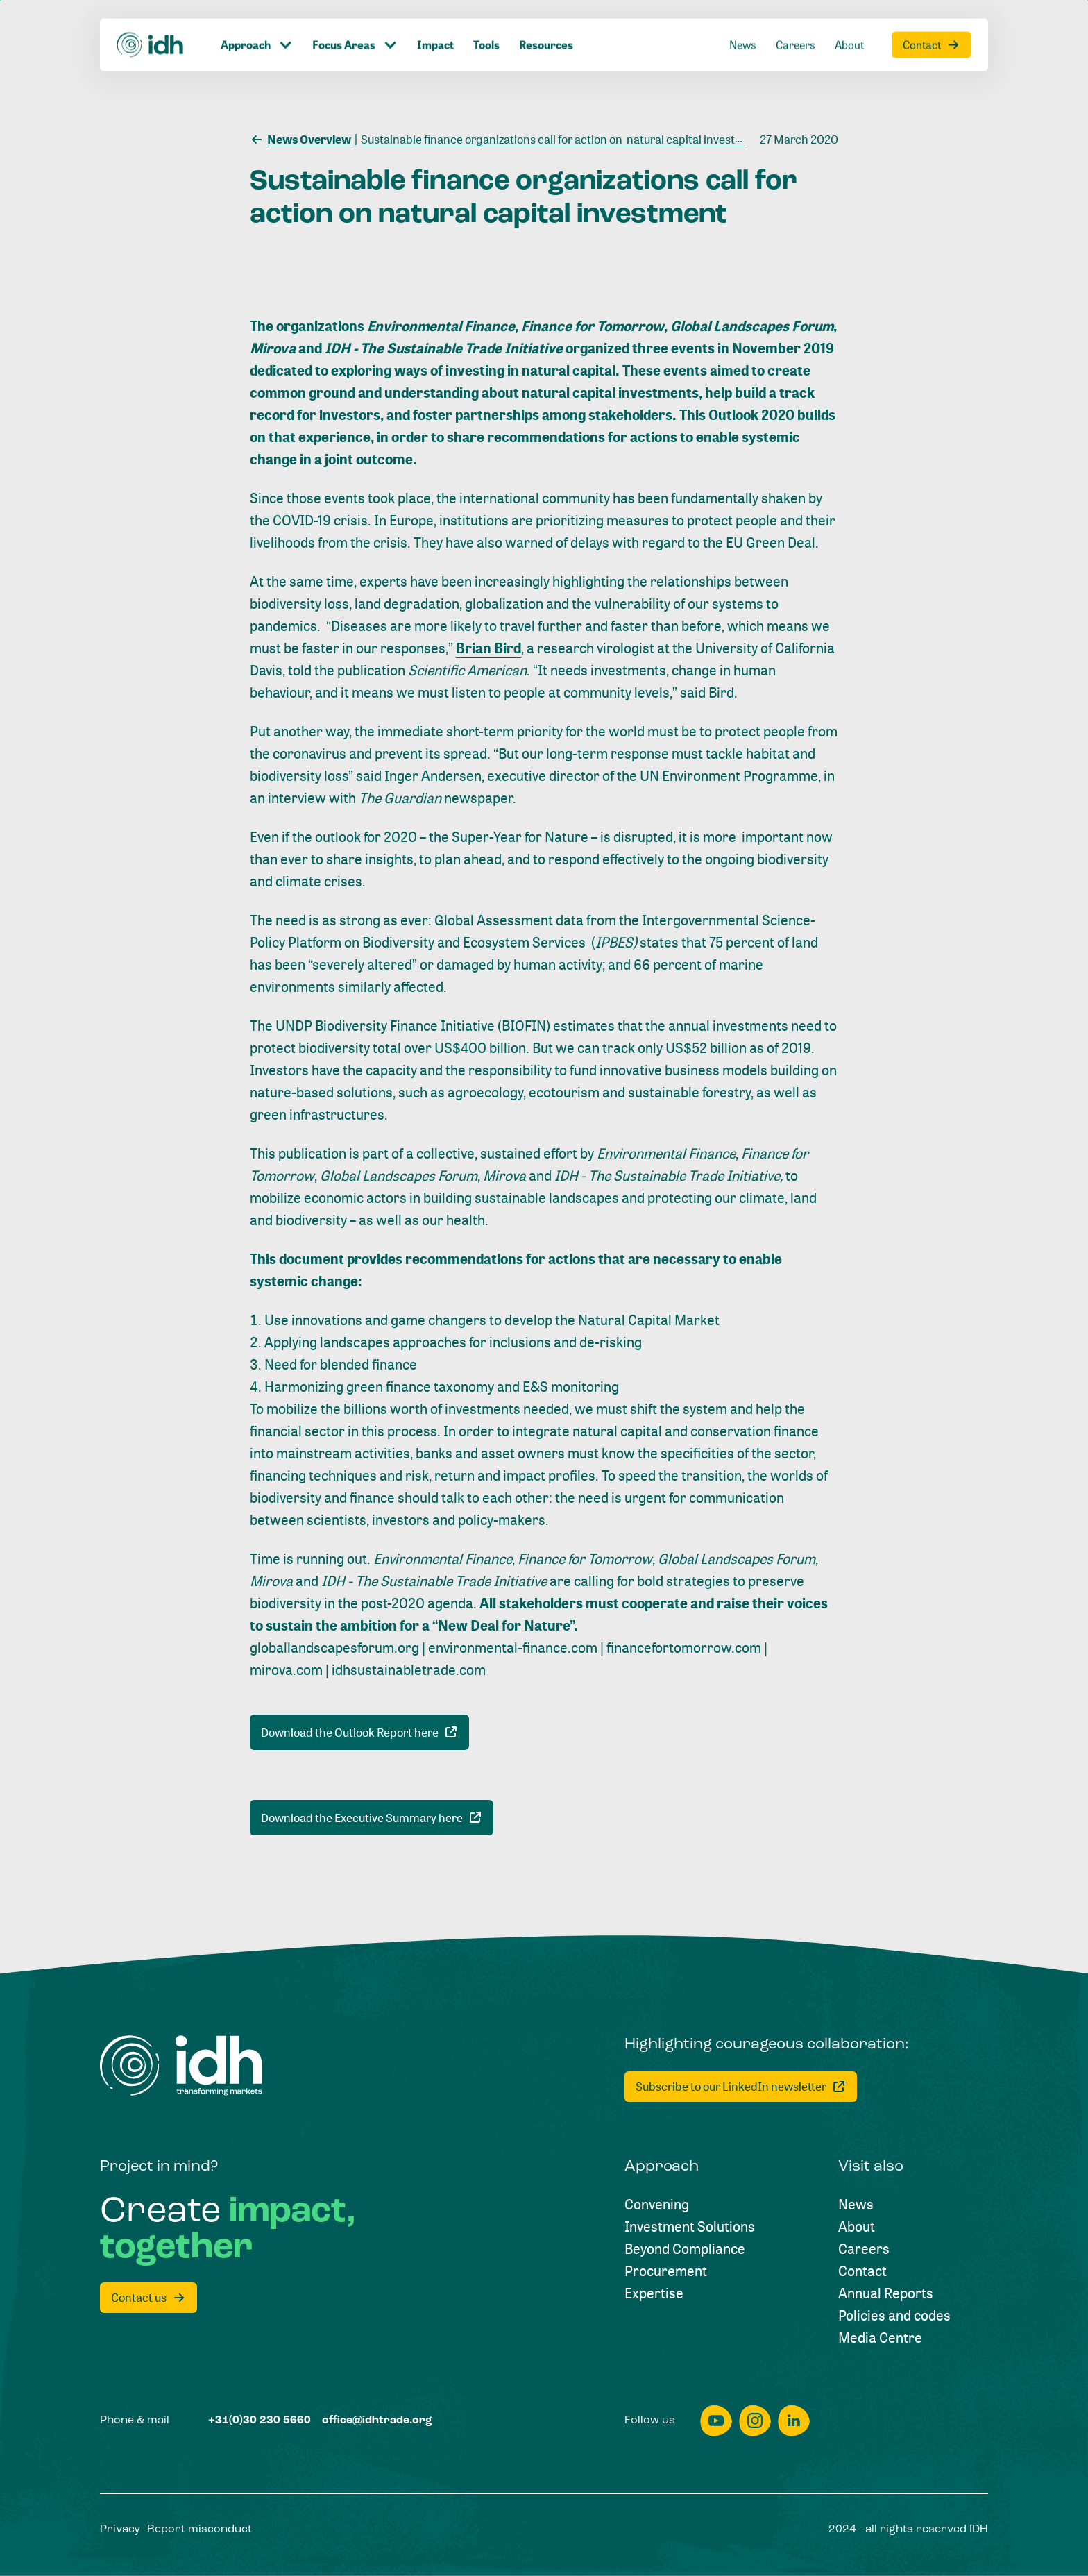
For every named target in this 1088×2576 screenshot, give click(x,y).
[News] (856, 2205)
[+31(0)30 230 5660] (259, 2420)
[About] (856, 2227)
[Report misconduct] (199, 2529)
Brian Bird (488, 648)
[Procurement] (665, 2271)
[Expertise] (653, 2293)
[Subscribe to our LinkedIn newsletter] (740, 2086)
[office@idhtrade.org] (377, 2420)
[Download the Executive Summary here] (371, 1817)
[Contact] (862, 2271)
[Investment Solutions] (689, 2227)
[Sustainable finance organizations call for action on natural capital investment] (559, 138)
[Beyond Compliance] (684, 2249)
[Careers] (864, 2249)
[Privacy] (120, 2529)
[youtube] (716, 2421)
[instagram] (755, 2421)
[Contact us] (148, 2297)
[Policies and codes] (894, 2316)
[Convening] (656, 2205)
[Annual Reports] (885, 2293)
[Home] (181, 2065)
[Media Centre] (880, 2338)
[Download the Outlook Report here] (359, 1732)
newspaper (448, 798)
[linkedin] (793, 2421)
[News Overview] (300, 138)
